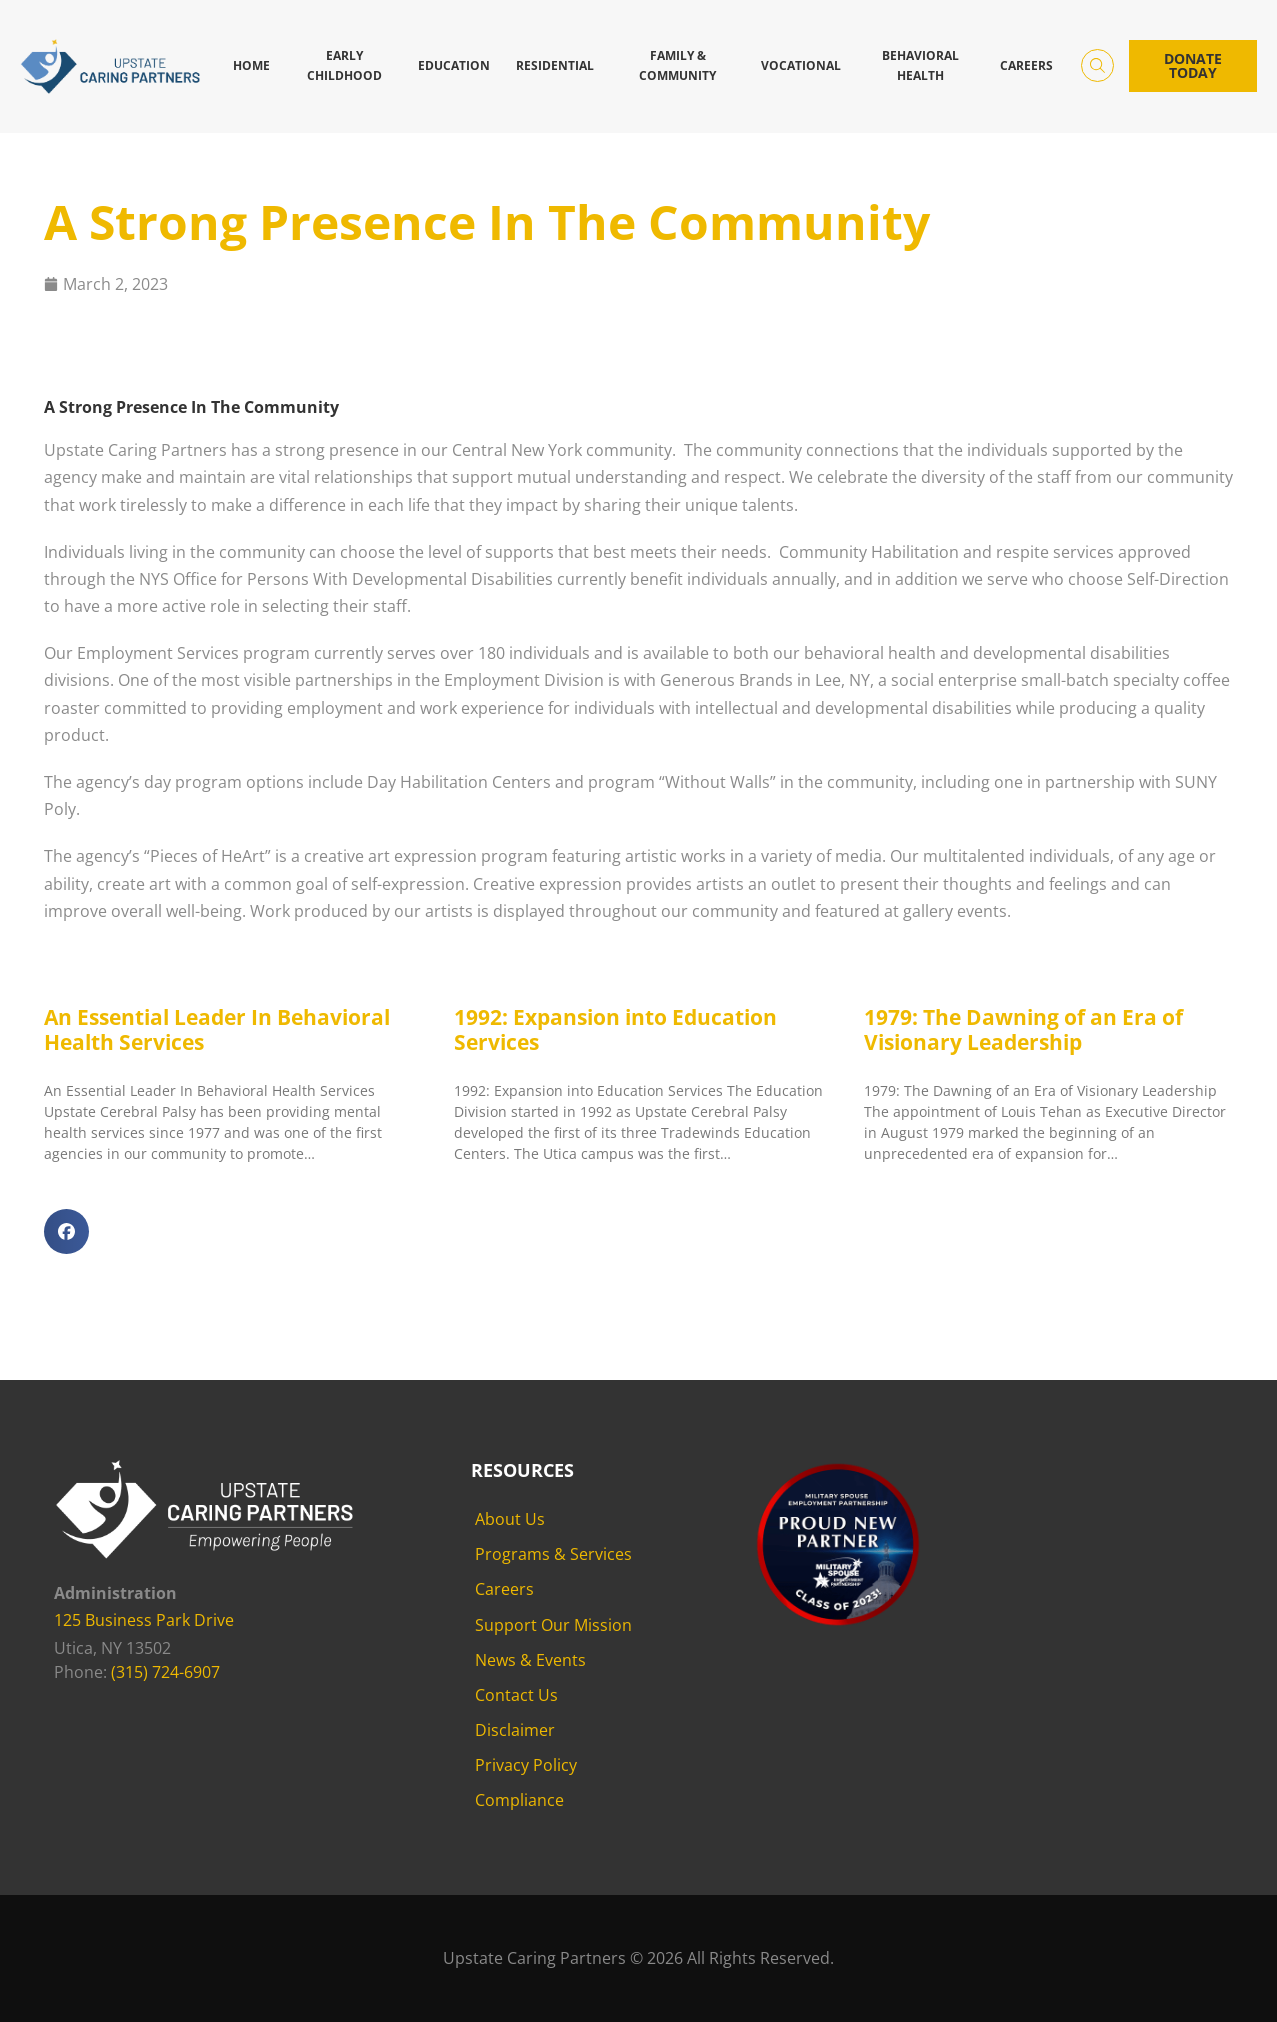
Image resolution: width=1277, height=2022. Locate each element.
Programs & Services (553, 1554)
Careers (1026, 65)
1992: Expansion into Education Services (615, 1029)
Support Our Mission (553, 1625)
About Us (510, 1519)
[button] (66, 1231)
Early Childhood (344, 65)
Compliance (519, 1800)
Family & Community (677, 65)
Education (454, 65)
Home (251, 65)
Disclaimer (515, 1730)
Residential (555, 65)
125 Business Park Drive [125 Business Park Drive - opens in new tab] (144, 1620)
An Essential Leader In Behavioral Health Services (217, 1029)
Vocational (801, 65)
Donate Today (1193, 65)
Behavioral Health (920, 65)
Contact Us (516, 1695)
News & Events (530, 1660)
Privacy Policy (526, 1765)
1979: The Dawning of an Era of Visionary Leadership (1023, 1029)
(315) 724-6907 (165, 1672)
